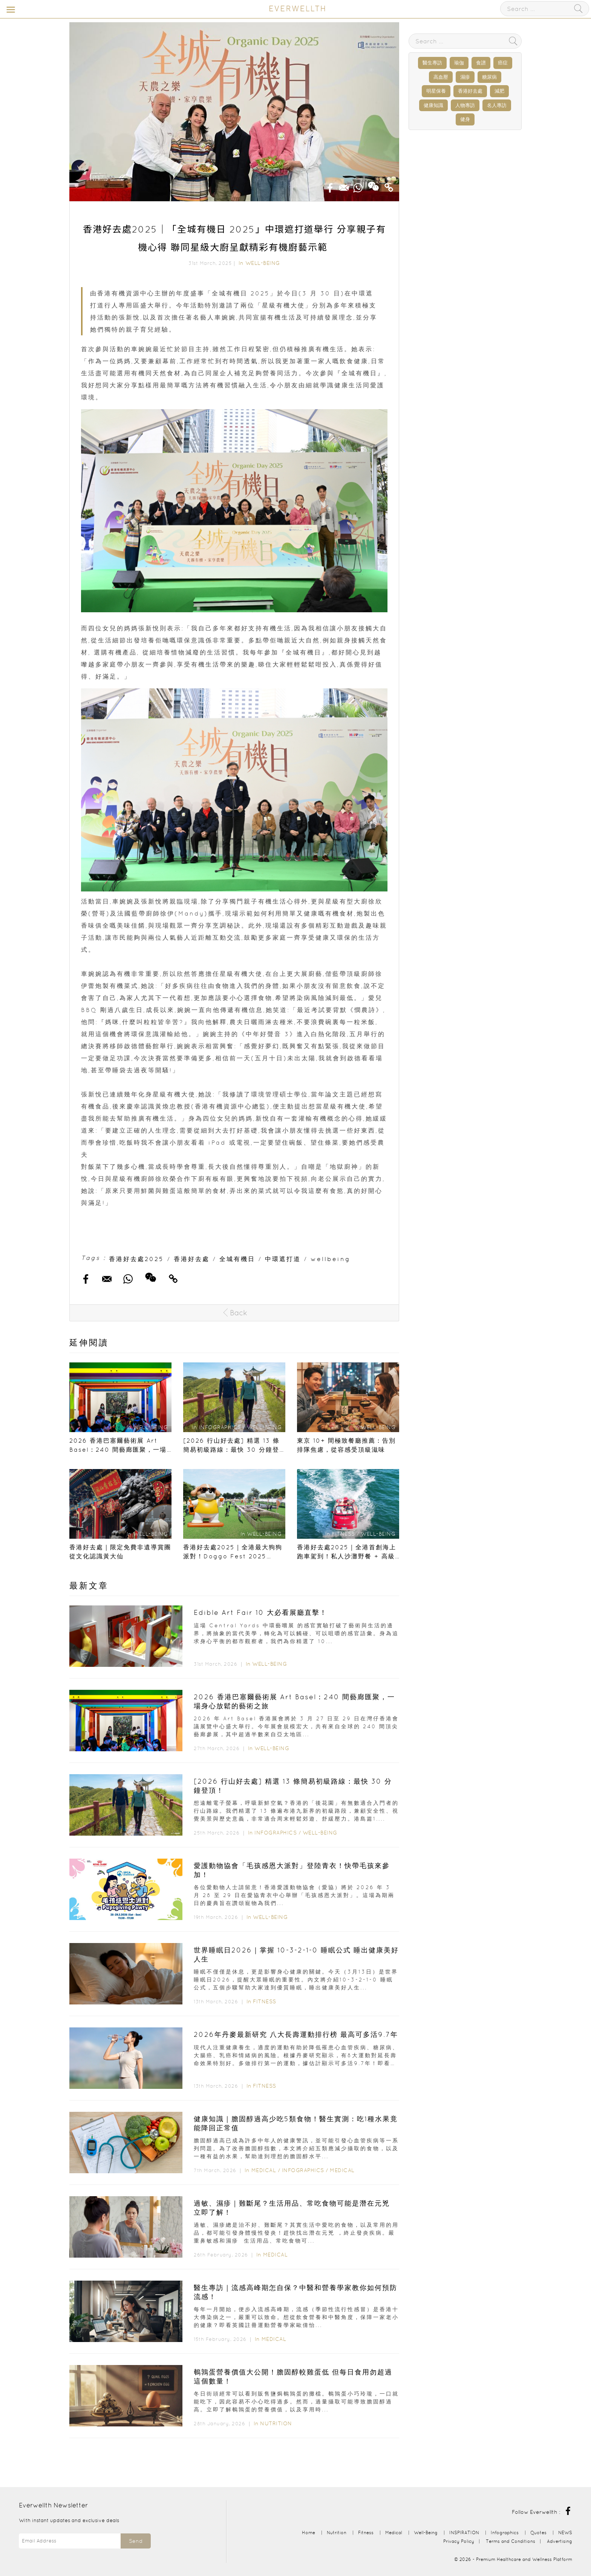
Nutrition (276, 2423)
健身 (465, 119)
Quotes (538, 2532)
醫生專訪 (432, 63)
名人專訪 (497, 105)
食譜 (481, 63)
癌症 (503, 63)
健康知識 (433, 105)
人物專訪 (465, 105)
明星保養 (436, 91)
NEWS (565, 2532)
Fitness (264, 2001)
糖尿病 (489, 77)
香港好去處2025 (136, 1258)
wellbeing (331, 1258)
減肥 (499, 91)
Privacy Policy (458, 2541)
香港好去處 (192, 1258)
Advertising (559, 2541)
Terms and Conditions (510, 2541)
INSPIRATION (464, 2532)
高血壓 (440, 77)
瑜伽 (459, 63)
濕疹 (465, 77)
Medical (263, 2170)
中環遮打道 (283, 1258)
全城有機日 (237, 1258)
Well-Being (262, 263)
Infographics (276, 1833)
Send (135, 2541)
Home (308, 2532)
